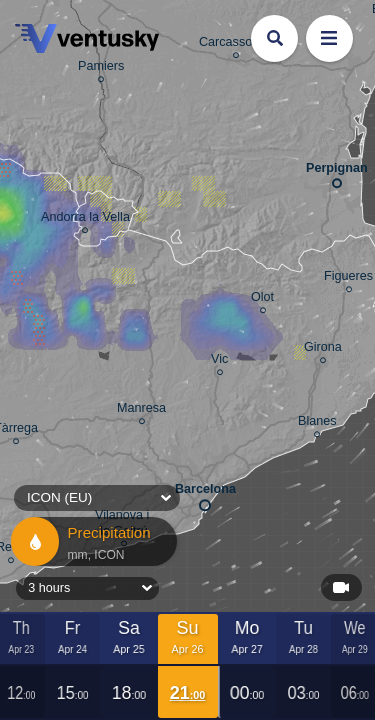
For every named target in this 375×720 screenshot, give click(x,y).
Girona (323, 350)
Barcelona (205, 493)
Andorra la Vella (85, 220)
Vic (219, 362)
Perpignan (337, 172)
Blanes (317, 424)
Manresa (141, 411)
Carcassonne (236, 45)
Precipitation (92, 541)
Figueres (348, 279)
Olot (262, 300)
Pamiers (101, 69)
